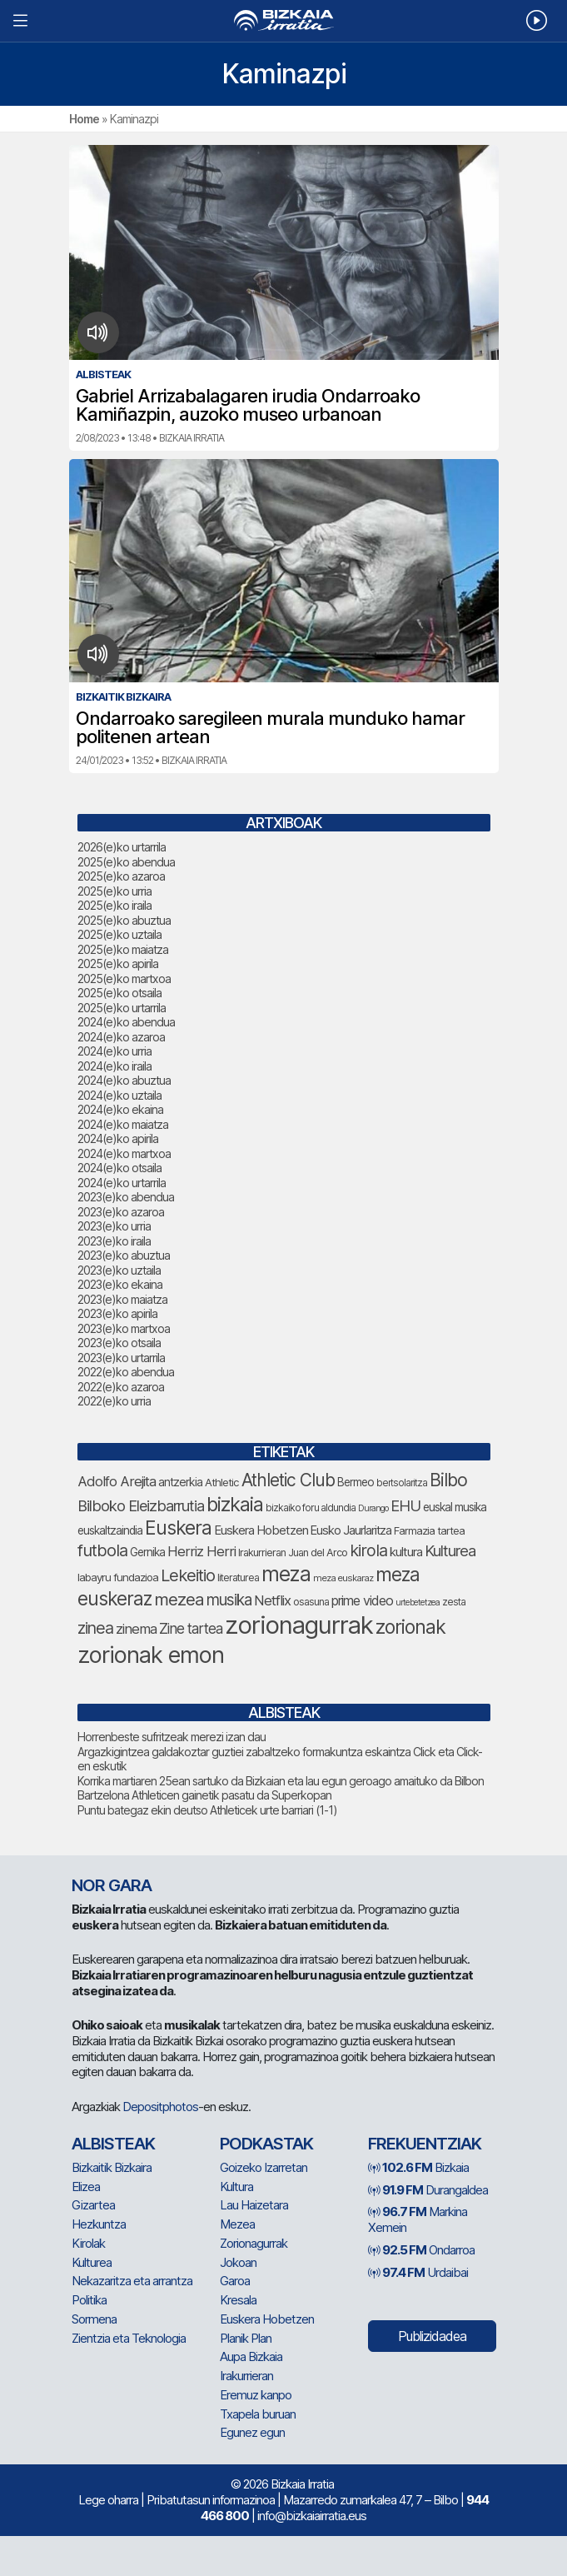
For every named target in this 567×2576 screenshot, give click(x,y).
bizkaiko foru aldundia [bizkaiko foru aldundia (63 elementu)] (311, 1507)
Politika (89, 2300)
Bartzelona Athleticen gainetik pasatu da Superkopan (204, 1795)
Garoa (235, 2281)
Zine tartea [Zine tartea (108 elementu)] (190, 1628)
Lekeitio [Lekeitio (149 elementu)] (188, 1575)
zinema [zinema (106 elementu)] (136, 1628)
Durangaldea (428, 2190)
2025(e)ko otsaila (119, 993)
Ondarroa (421, 2250)
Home (84, 119)
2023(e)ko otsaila (119, 1342)
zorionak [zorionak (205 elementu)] (410, 1627)
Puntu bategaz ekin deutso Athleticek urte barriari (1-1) (207, 1810)
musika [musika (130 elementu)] (228, 1600)
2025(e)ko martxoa (124, 978)
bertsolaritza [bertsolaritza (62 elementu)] (401, 1483)
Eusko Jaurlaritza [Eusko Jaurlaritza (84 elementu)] (351, 1530)
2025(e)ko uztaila (119, 934)
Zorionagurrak (253, 2243)
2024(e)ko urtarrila (121, 1183)
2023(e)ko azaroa (120, 1212)
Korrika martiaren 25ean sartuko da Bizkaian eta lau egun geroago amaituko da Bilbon (280, 1781)
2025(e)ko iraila (114, 905)
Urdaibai (418, 2272)
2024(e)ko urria (114, 1051)
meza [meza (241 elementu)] (286, 1573)
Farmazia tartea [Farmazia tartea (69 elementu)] (429, 1531)
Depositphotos (160, 2106)
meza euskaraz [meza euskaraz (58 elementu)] (343, 1578)
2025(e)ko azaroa (121, 876)
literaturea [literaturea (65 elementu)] (238, 1577)
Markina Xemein (417, 2219)
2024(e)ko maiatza (122, 1124)
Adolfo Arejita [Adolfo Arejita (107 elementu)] (116, 1481)
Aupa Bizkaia (251, 2356)
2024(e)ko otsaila (119, 1168)
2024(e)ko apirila (117, 1138)
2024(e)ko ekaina (120, 1109)
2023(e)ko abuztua (123, 1255)
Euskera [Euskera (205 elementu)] (178, 1528)
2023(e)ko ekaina (119, 1284)
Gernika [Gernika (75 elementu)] (147, 1552)
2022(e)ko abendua (125, 1372)
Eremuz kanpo (255, 2395)
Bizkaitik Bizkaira (112, 2167)
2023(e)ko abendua (125, 1197)
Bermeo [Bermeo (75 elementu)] (355, 1482)
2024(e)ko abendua (126, 1022)
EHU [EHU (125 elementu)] (405, 1505)
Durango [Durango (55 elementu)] (373, 1508)
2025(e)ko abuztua (124, 920)
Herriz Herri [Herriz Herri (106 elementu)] (201, 1551)
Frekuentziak (424, 2144)
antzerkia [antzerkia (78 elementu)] (180, 1482)
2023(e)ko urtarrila (121, 1357)
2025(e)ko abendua (126, 862)
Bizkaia (418, 2167)
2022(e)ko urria (114, 1401)
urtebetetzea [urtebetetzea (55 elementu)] (417, 1602)
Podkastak (266, 2144)
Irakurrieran (246, 2376)
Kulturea (92, 2262)
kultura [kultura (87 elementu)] (406, 1552)
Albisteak (113, 2144)
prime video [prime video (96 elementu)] (362, 1600)
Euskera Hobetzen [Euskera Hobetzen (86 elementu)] (261, 1530)
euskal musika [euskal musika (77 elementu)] (454, 1507)
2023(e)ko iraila (114, 1241)
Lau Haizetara (254, 2205)
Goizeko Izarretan (263, 2167)
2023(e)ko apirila (117, 1313)
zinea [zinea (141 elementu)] (95, 1628)
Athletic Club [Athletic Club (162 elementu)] (288, 1480)
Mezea (237, 2224)
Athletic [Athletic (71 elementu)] (222, 1482)
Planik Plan (245, 2338)
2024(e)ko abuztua (124, 1080)
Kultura (236, 2186)
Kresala (238, 2300)
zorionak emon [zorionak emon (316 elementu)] (150, 1655)
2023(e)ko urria (114, 1226)
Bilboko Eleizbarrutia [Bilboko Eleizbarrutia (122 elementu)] (140, 1505)
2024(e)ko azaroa (121, 1037)
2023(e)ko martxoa (123, 1328)
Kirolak (88, 2243)
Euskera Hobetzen (267, 2319)
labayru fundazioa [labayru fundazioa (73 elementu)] (117, 1577)
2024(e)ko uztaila (119, 1095)
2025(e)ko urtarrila (121, 1008)
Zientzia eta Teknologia (129, 2338)
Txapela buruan (258, 2414)
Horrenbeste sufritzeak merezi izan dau (171, 1737)
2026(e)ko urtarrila (121, 847)
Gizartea (93, 2205)
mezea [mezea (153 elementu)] (179, 1599)
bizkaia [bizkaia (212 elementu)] (234, 1504)
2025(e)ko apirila (117, 963)
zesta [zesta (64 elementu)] (453, 1601)
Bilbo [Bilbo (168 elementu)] (448, 1479)
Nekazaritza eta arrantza (132, 2281)
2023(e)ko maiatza (122, 1299)
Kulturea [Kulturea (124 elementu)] (450, 1550)
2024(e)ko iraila (114, 1066)
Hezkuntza (99, 2224)
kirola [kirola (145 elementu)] (368, 1550)
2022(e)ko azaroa (120, 1387)
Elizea (86, 2186)
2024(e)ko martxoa (124, 1153)
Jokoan (238, 2262)
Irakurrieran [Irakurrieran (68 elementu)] (262, 1552)
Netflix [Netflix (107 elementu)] (272, 1600)
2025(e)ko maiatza (122, 949)
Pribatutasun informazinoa (211, 2500)
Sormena (94, 2319)
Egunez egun (252, 2432)
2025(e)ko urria (114, 891)
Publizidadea (432, 2336)
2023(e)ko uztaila (119, 1270)
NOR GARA (112, 1885)
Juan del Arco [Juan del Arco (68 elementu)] (317, 1552)
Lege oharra (108, 2500)
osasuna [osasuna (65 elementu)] (311, 1601)
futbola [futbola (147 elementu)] (102, 1550)
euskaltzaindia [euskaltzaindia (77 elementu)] (109, 1530)
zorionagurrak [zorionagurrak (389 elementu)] (299, 1625)
